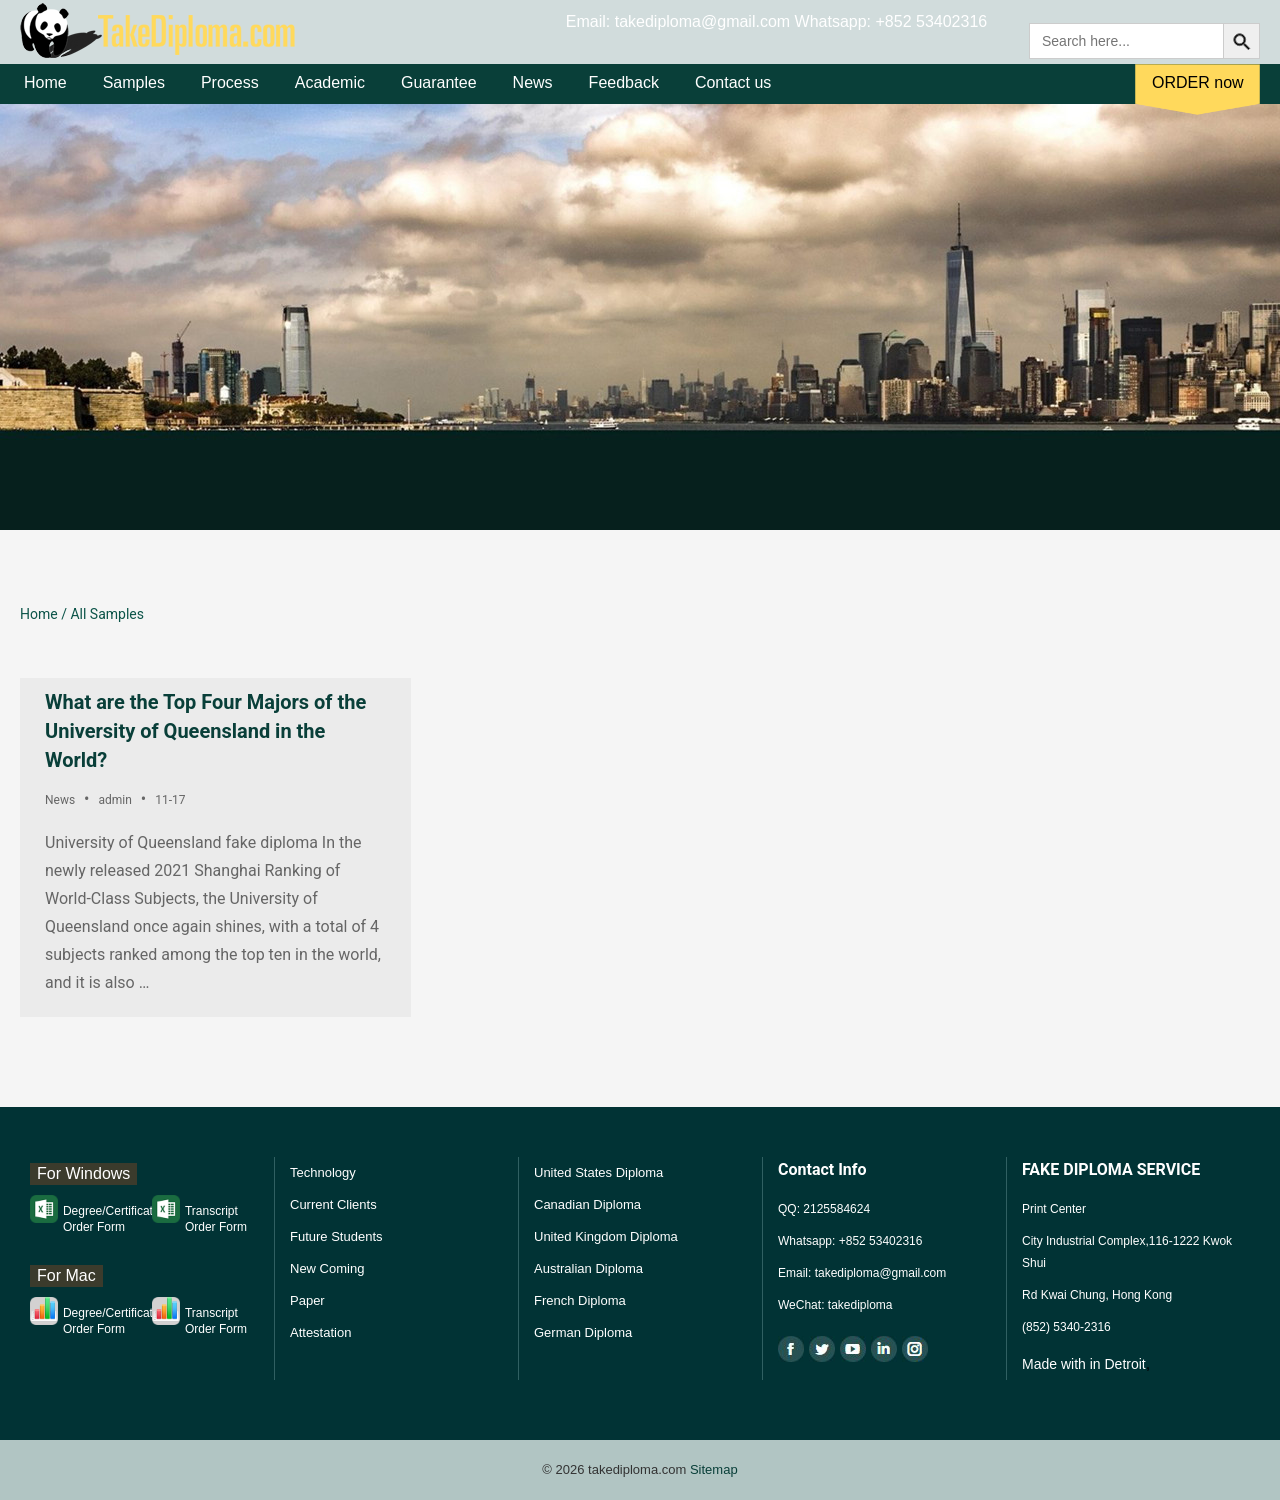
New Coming (327, 1268)
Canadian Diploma (587, 1204)
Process (230, 98)
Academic (330, 98)
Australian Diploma (588, 1268)
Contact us (733, 98)
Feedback (624, 98)
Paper (307, 1300)
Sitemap (714, 1469)
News (533, 98)
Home (45, 98)
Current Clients (333, 1204)
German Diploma (583, 1332)
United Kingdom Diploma (606, 1236)
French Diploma (580, 1300)
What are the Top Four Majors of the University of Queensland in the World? (205, 731)
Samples (134, 98)
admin (114, 800)
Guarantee (439, 98)
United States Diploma (598, 1172)
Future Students (336, 1236)
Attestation (320, 1332)
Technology (323, 1172)
